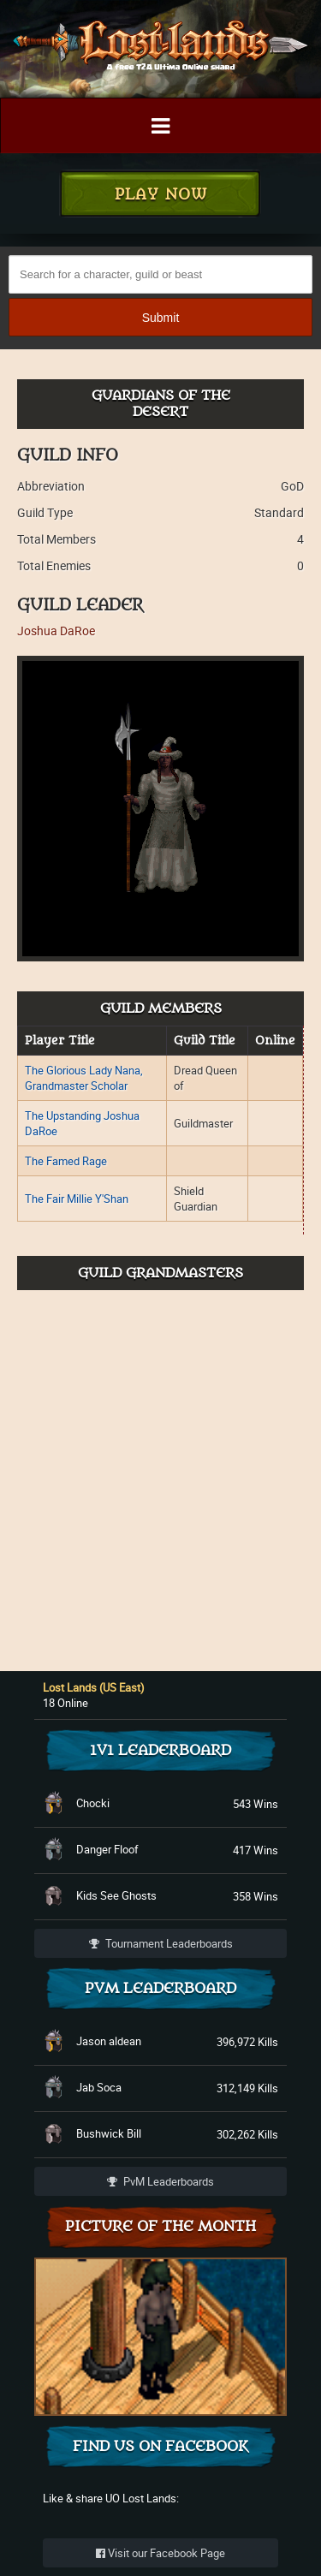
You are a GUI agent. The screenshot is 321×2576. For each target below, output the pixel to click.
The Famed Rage (66, 1161)
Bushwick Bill (108, 2133)
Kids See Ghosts (116, 1895)
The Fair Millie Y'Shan (76, 1198)
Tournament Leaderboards (161, 1943)
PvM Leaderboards (160, 2181)
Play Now (161, 195)
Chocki (93, 1803)
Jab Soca (99, 2087)
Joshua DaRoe (56, 630)
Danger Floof (107, 1849)
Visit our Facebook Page (160, 2553)
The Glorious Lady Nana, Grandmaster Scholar (84, 1077)
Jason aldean (108, 2041)
